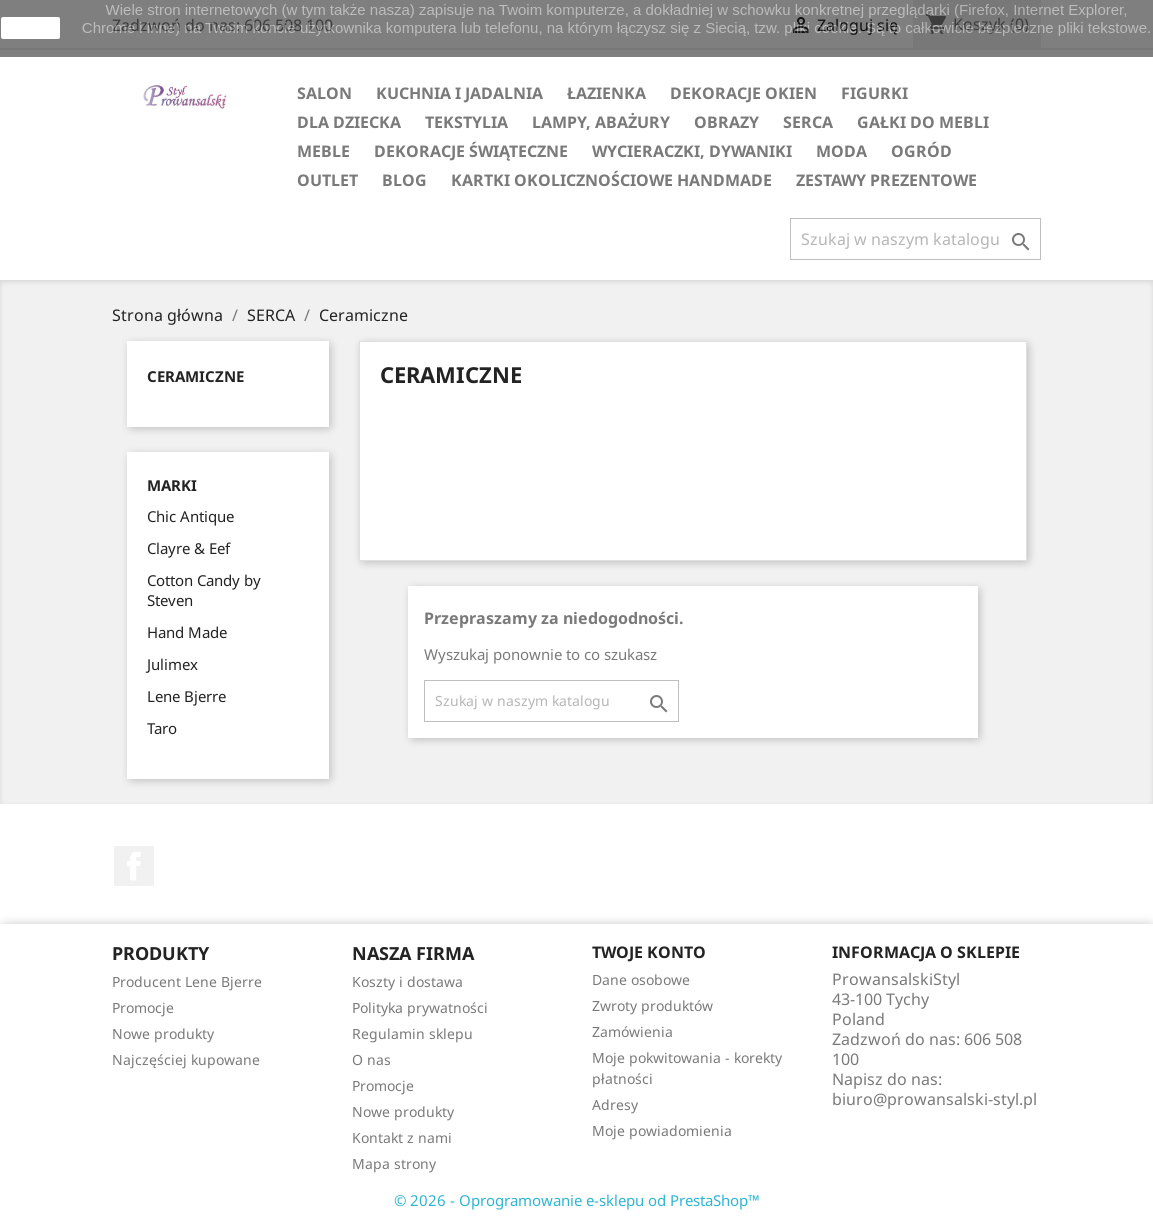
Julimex (172, 664)
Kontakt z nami (402, 1137)
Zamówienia (632, 1031)
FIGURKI (874, 93)
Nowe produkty (163, 1033)
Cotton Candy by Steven (204, 590)
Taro (162, 728)
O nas (371, 1059)
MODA (841, 151)
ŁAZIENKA (606, 93)
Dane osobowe (641, 979)
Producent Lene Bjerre (187, 981)
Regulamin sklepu (412, 1033)
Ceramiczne (195, 376)
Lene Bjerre (186, 696)
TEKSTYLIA (466, 122)
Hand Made (187, 632)
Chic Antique (190, 516)
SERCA (808, 122)
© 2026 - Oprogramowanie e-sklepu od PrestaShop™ (577, 1200)
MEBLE (323, 151)
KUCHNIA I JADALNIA (459, 93)
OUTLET (327, 180)
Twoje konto (649, 952)
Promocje (143, 1007)
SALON (324, 93)
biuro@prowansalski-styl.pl (934, 1099)
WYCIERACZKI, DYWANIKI (692, 151)
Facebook (134, 866)
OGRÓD (921, 151)
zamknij (30, 28)
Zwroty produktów (652, 1005)
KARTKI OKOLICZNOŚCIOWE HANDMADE (611, 180)
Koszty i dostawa (407, 981)
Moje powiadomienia (662, 1130)
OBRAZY (726, 122)
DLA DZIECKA (349, 122)
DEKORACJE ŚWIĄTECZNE (471, 151)
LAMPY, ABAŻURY (601, 122)
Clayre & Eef (188, 548)
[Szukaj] (915, 239)
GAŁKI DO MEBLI (923, 122)
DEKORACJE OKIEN (743, 93)
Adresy (615, 1104)
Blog (404, 180)
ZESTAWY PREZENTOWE (886, 180)
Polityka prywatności (420, 1007)
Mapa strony (394, 1163)
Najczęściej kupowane (186, 1059)
